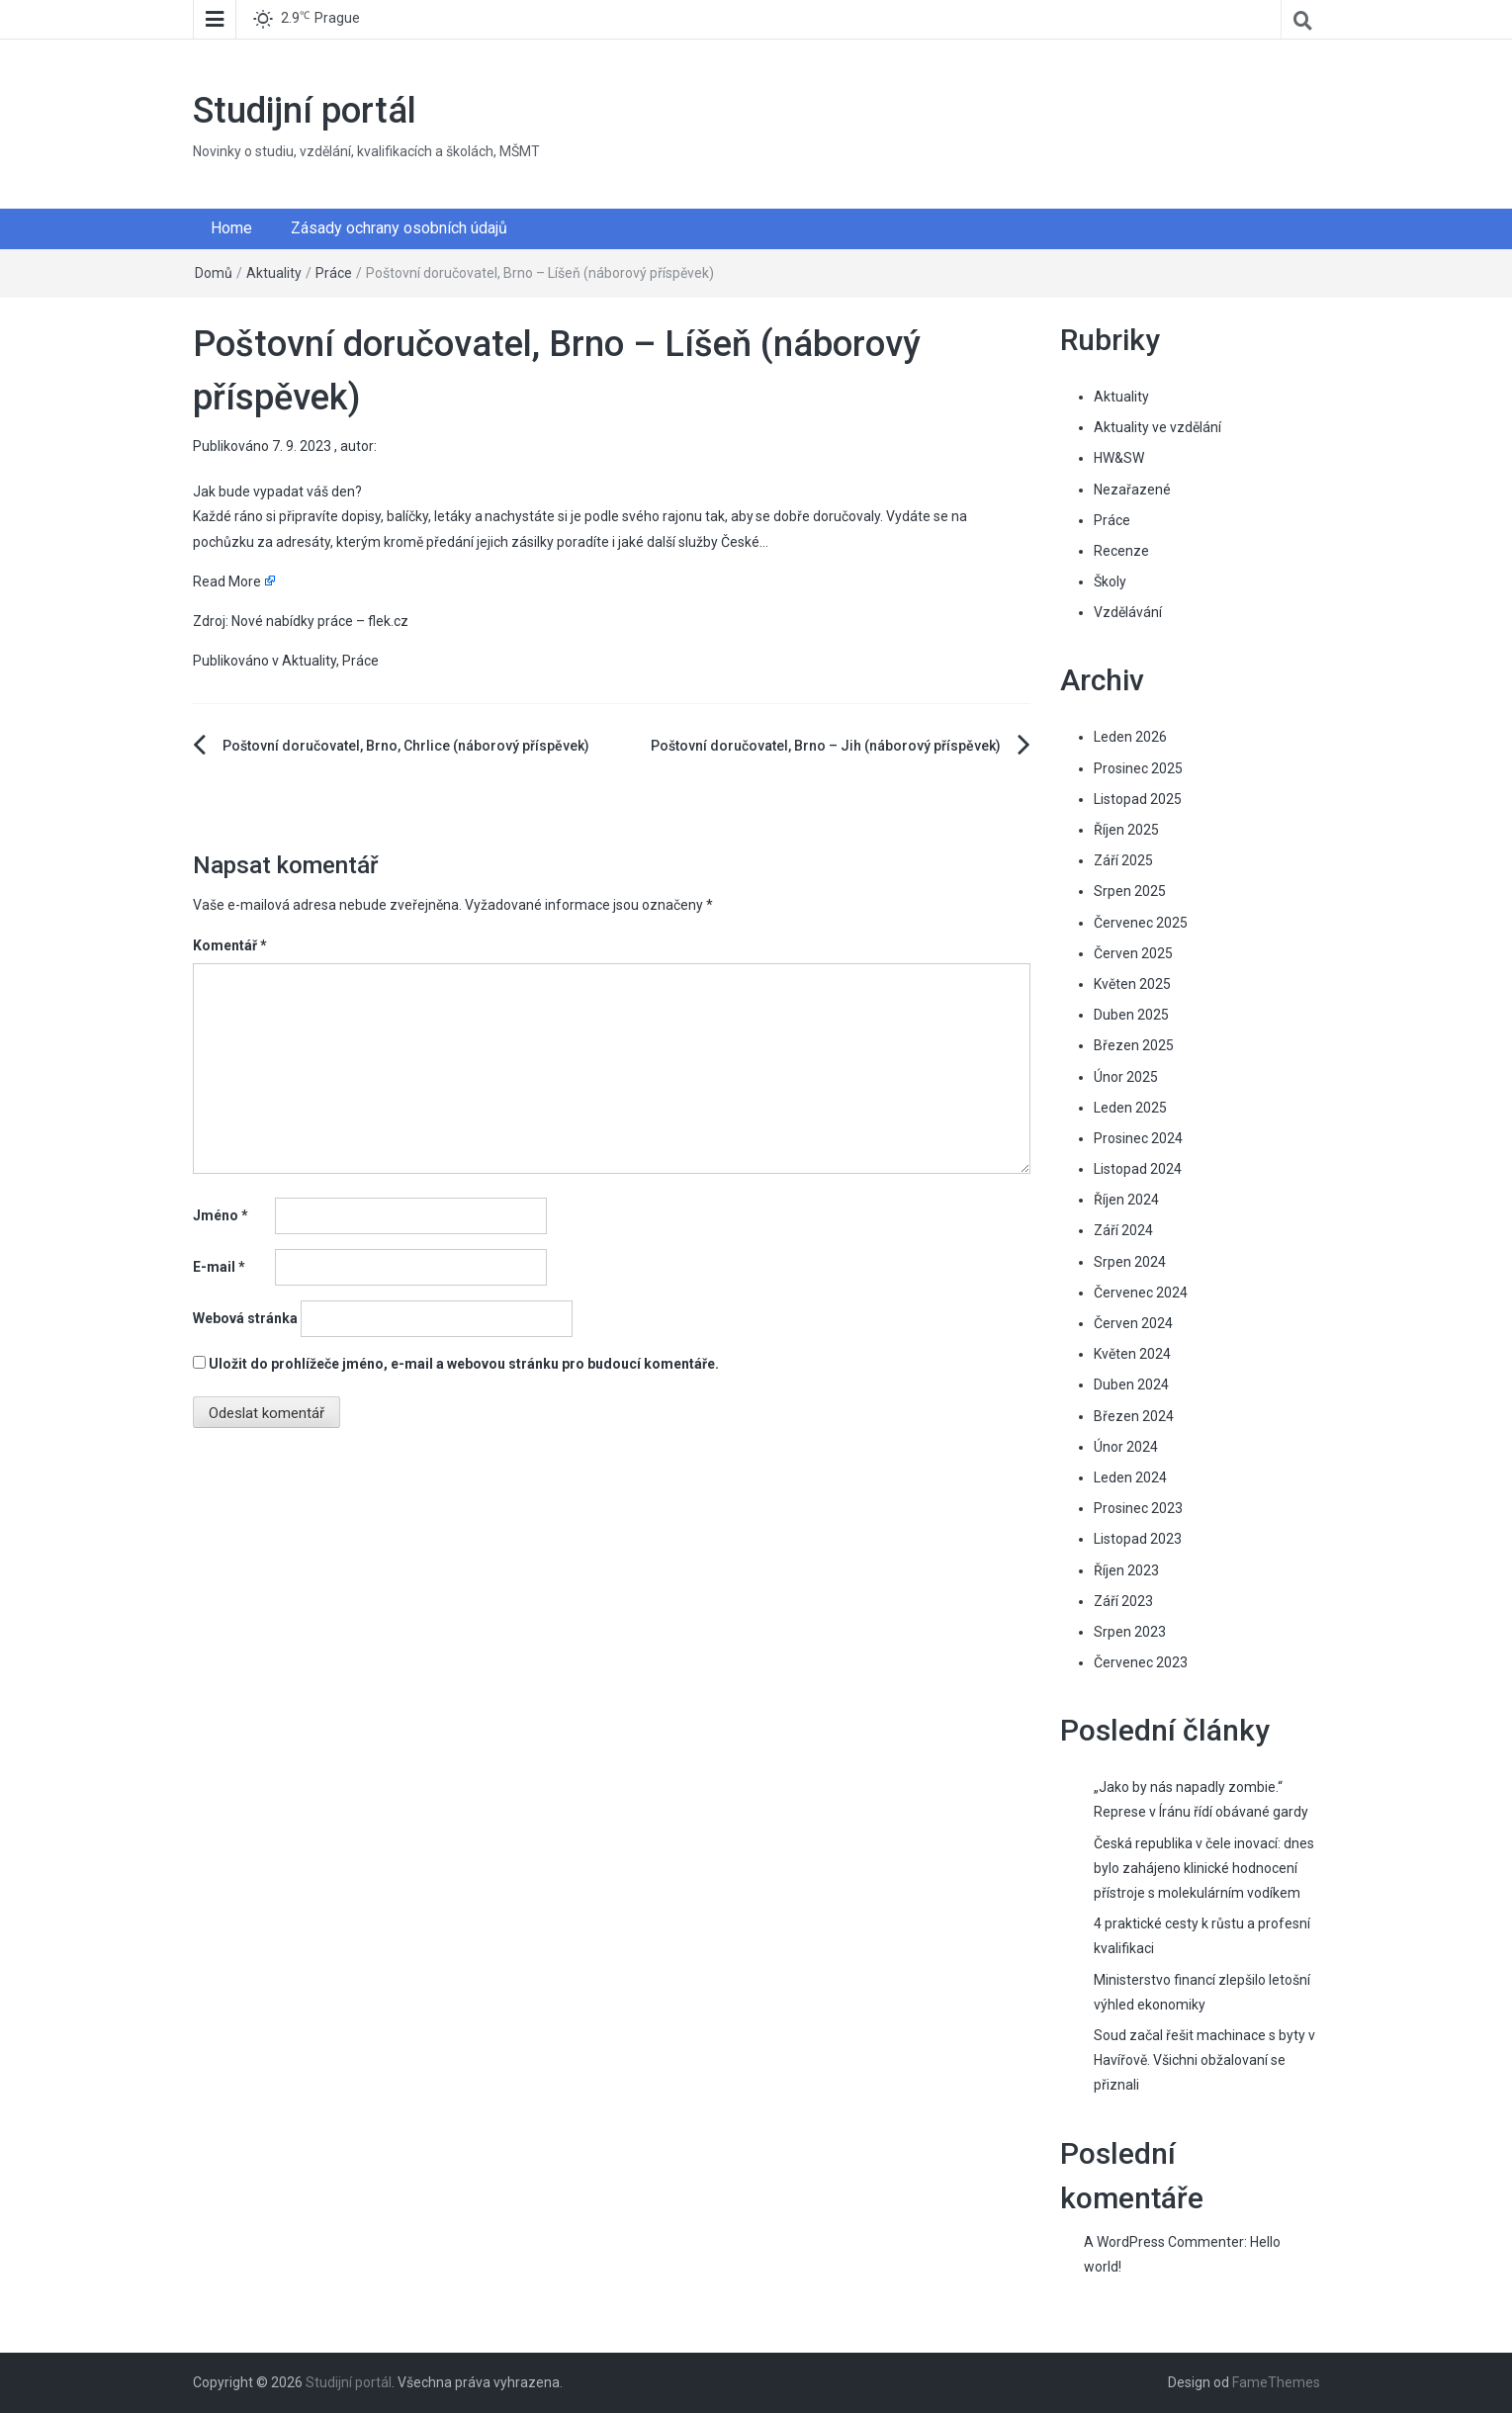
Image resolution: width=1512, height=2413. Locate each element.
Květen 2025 (1132, 984)
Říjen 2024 (1126, 1199)
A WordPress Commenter (1164, 2242)
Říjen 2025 (1126, 830)
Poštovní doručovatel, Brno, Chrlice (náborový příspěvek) (405, 746)
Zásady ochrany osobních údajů (399, 228)
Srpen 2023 (1130, 1632)
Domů (213, 273)
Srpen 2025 (1130, 891)
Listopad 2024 (1138, 1169)
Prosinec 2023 (1138, 1508)
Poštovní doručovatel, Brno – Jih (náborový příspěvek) (826, 746)
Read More (227, 581)
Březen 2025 (1134, 1045)
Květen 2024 (1132, 1354)
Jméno (220, 1215)
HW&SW (1119, 458)
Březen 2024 (1134, 1416)
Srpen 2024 (1130, 1262)
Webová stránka (245, 1318)
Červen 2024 (1133, 1323)
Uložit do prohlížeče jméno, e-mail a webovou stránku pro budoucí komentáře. (464, 1364)
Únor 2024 (1126, 1447)
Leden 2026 (1130, 737)
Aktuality (274, 273)
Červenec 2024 (1141, 1292)
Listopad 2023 (1138, 1539)
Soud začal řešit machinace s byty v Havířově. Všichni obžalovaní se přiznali (1204, 2060)
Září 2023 (1123, 1601)
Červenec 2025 (1141, 923)
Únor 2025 (1126, 1077)
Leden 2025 (1130, 1108)
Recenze (1121, 551)
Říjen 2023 (1126, 1570)
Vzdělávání (1128, 612)
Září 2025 (1123, 860)
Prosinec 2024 (1138, 1138)
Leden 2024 (1130, 1477)
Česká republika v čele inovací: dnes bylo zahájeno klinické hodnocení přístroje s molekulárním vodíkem (1204, 1868)
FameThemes (1276, 2382)
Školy (1110, 581)
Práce (333, 273)
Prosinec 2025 (1138, 768)
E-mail (219, 1267)
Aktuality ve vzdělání (1157, 427)
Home (231, 228)
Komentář (230, 945)
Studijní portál (304, 111)
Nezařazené (1132, 489)
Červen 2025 (1133, 953)
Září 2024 (1123, 1230)
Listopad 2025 (1138, 799)
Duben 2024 (1131, 1384)
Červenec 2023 (1141, 1662)
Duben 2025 (1131, 1015)
